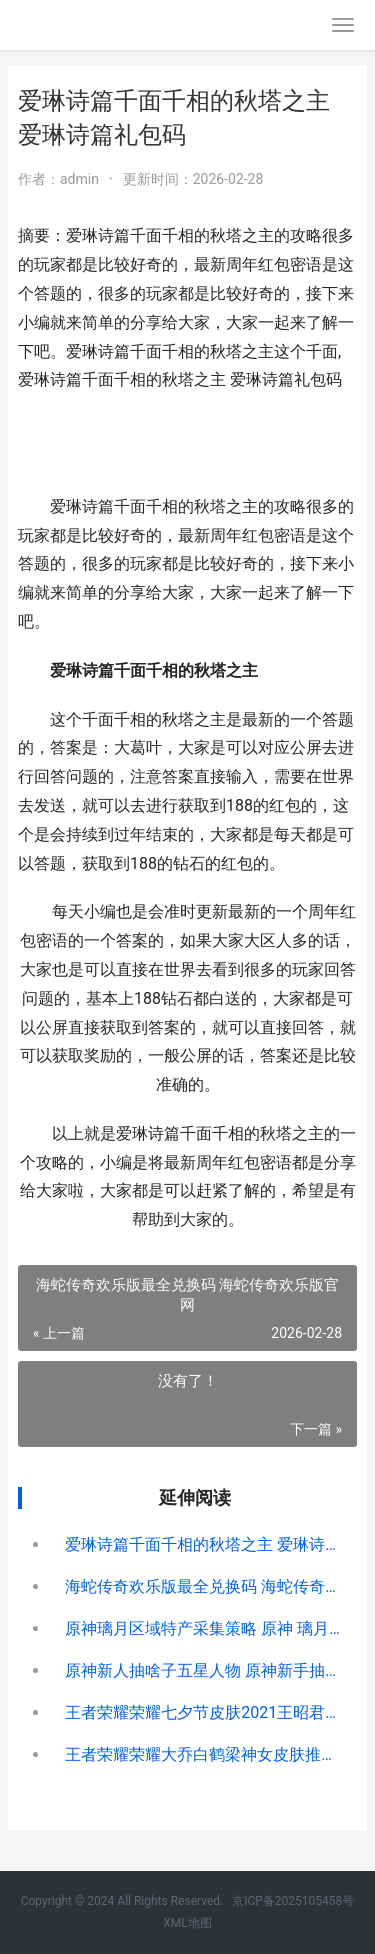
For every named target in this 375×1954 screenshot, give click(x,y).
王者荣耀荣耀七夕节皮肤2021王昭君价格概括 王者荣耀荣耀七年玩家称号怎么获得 (203, 1712)
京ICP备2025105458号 (293, 1901)
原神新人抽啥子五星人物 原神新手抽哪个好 (203, 1670)
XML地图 (187, 1923)
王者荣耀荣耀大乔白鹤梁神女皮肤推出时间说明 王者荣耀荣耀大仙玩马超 (203, 1754)
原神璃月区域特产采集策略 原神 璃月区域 (203, 1628)
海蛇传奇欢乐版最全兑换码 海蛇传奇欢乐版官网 (203, 1586)
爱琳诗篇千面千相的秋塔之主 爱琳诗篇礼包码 (203, 1544)
